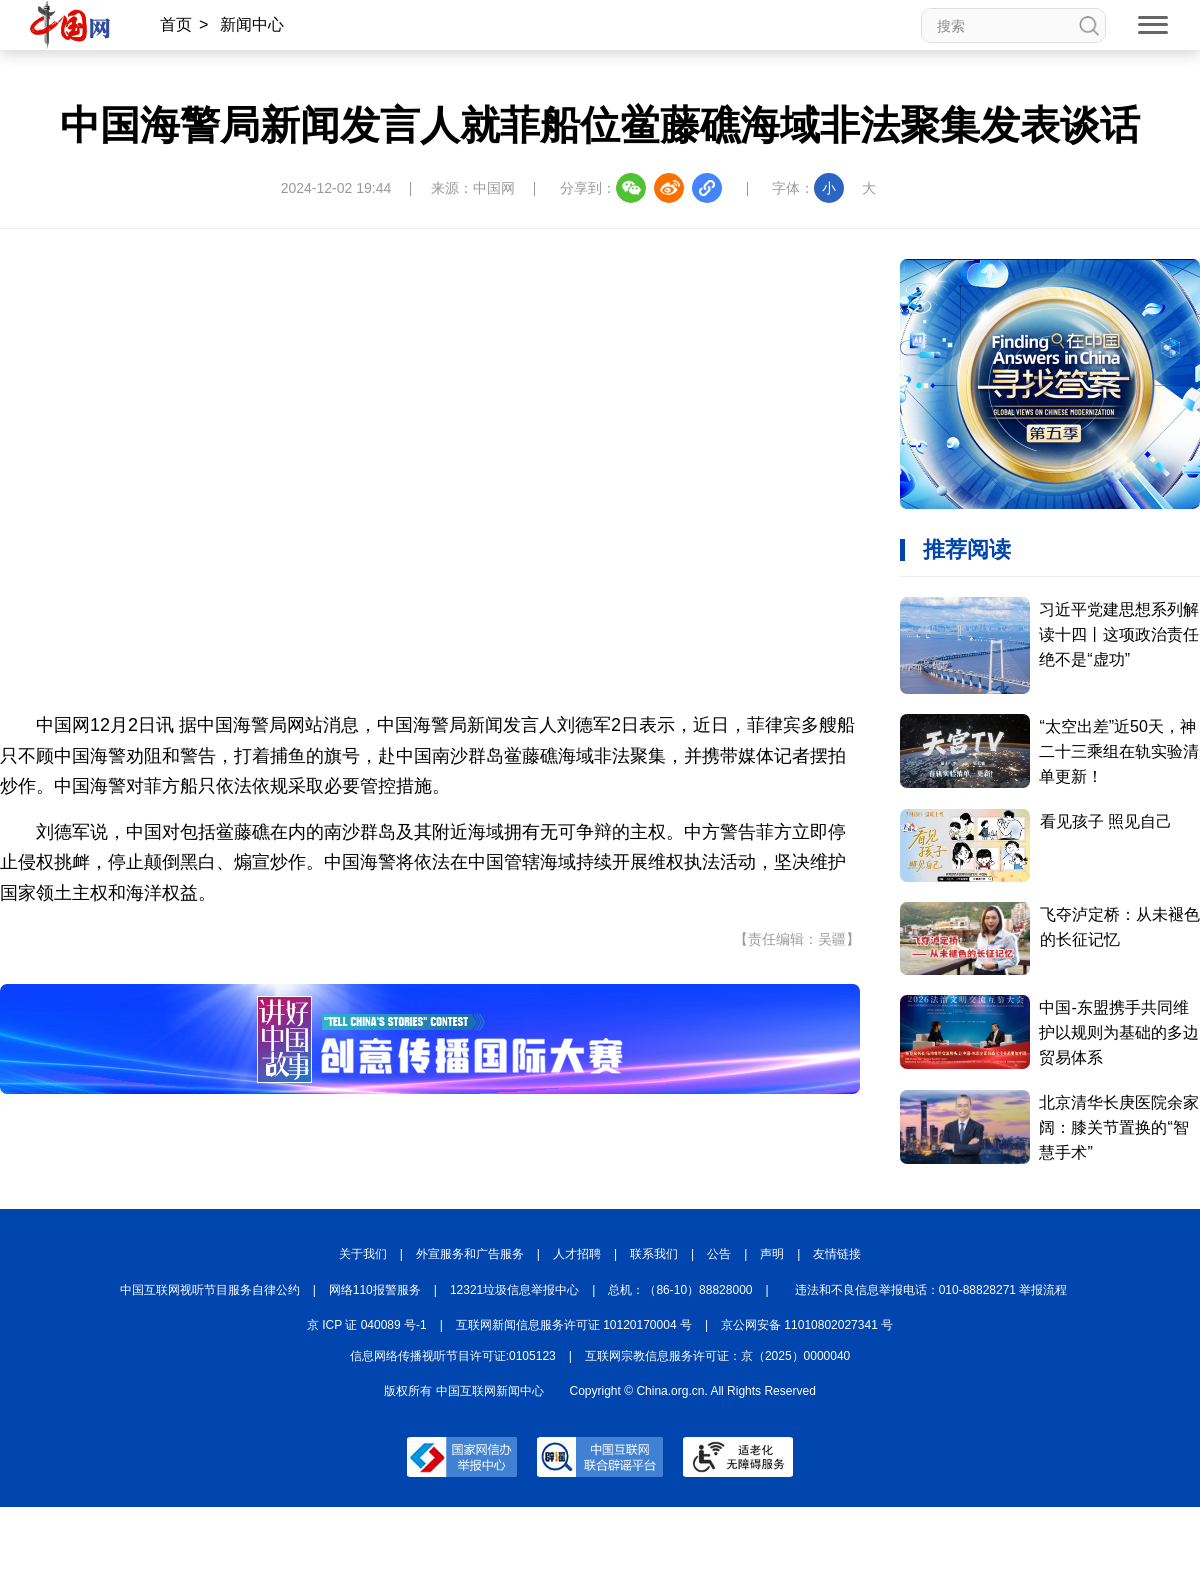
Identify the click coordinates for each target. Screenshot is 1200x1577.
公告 (719, 1254)
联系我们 (654, 1254)
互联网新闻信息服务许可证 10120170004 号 (574, 1325)
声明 (772, 1254)
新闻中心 (252, 24)
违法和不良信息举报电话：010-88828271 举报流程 (931, 1290)
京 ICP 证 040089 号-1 (367, 1325)
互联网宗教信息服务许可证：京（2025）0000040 (717, 1356)
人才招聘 (577, 1254)
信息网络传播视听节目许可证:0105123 (453, 1356)
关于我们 (363, 1254)
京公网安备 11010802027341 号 (807, 1325)
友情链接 (837, 1254)
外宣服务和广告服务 (470, 1254)
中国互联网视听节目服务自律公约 (210, 1290)
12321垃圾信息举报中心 (514, 1290)
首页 (176, 24)
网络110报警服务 (375, 1290)
